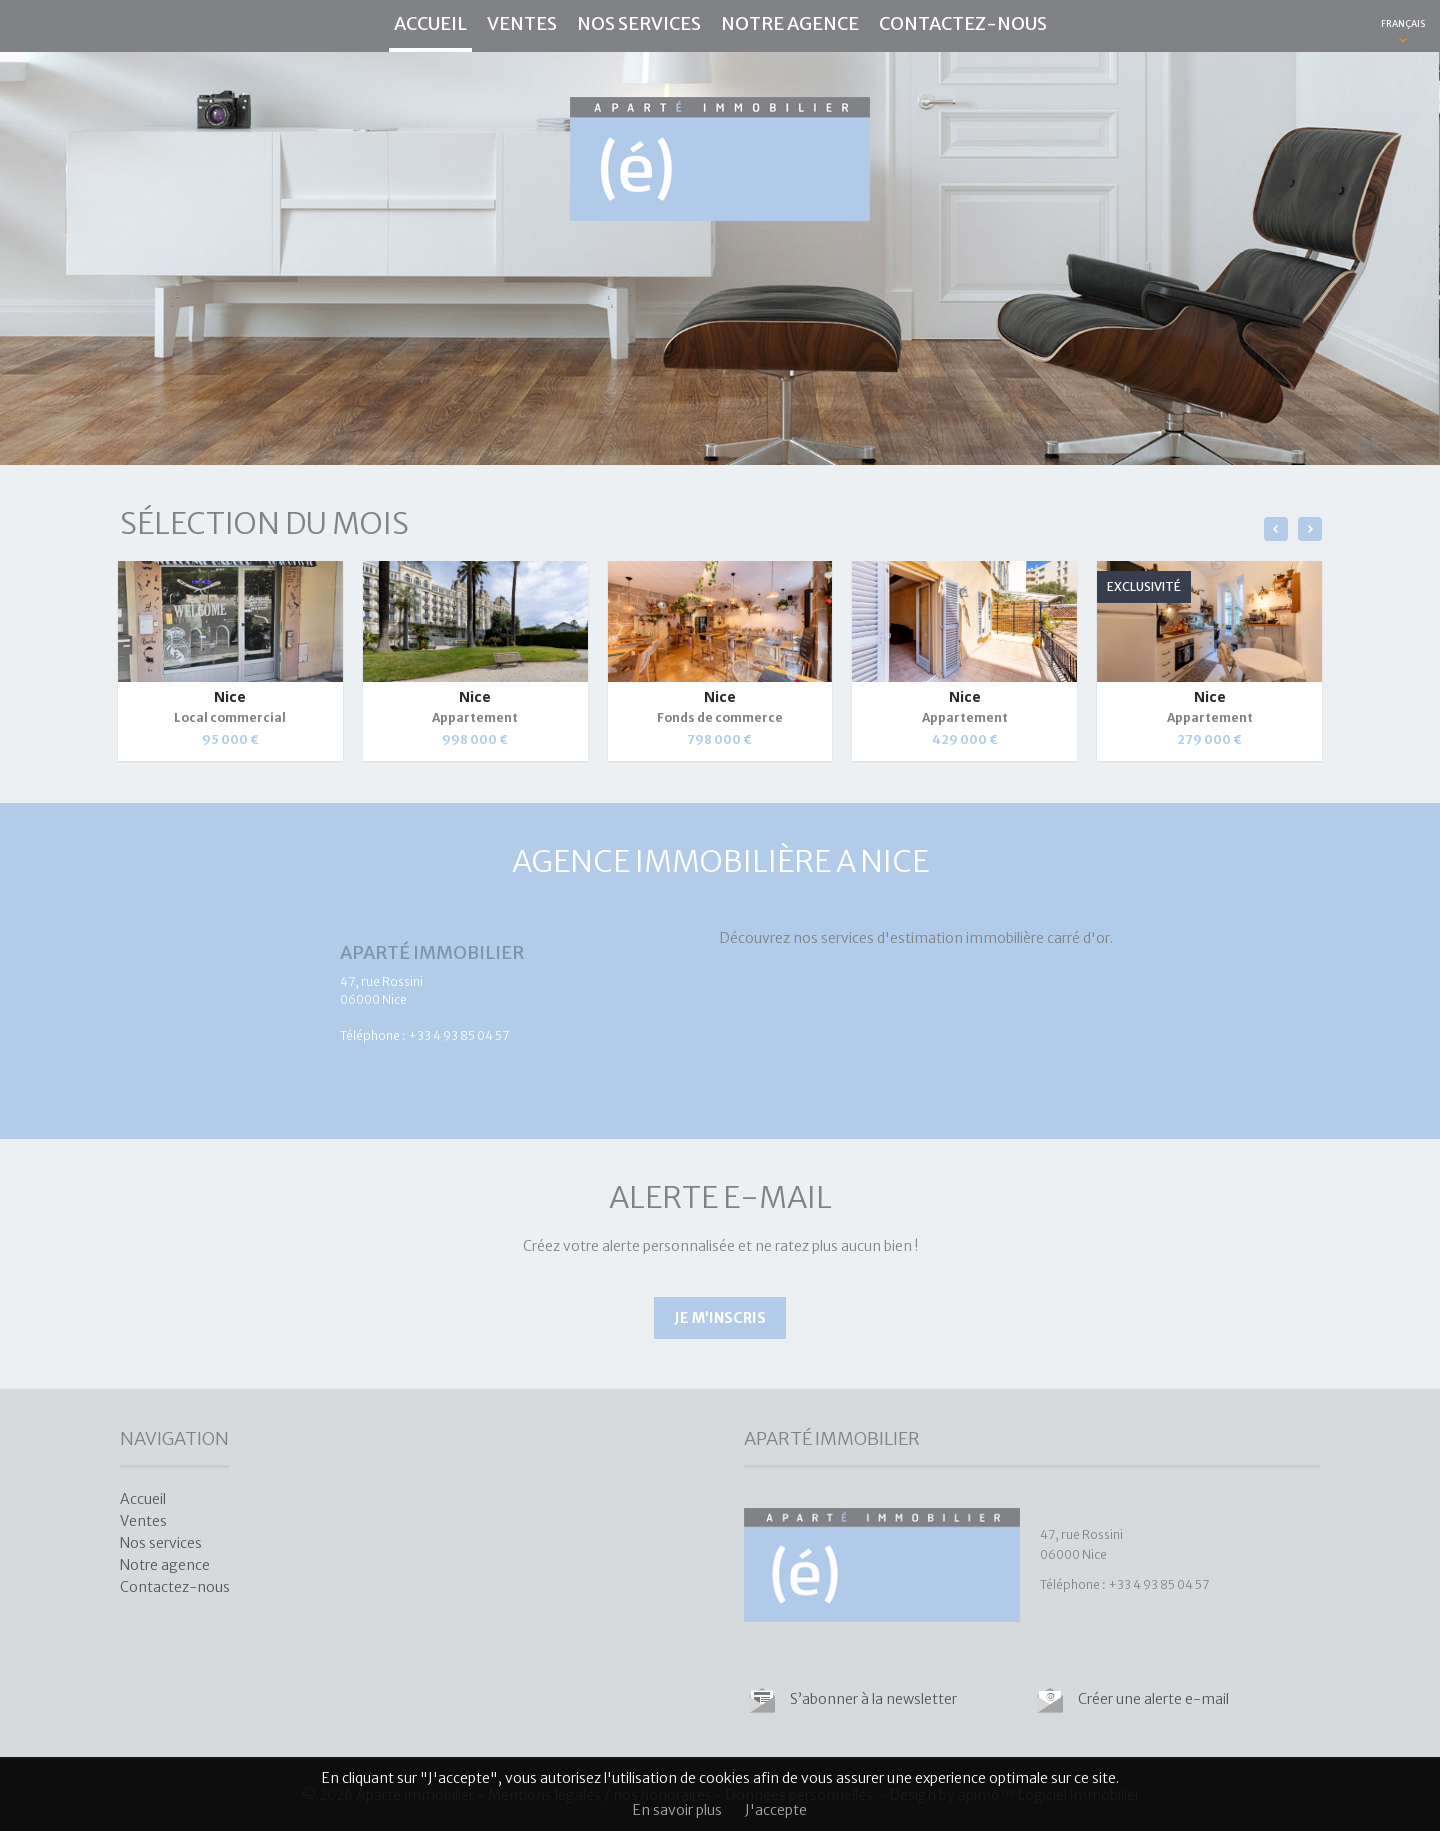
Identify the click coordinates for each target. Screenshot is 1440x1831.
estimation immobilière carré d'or (1000, 938)
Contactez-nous (963, 23)
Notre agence (790, 23)
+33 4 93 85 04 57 (458, 1035)
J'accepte (776, 1810)
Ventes (522, 23)
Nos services (639, 23)
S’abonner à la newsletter (873, 1699)
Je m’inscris (720, 1318)
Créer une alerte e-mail (1153, 1699)
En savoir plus (677, 1810)
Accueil (430, 23)
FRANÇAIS (1403, 23)
